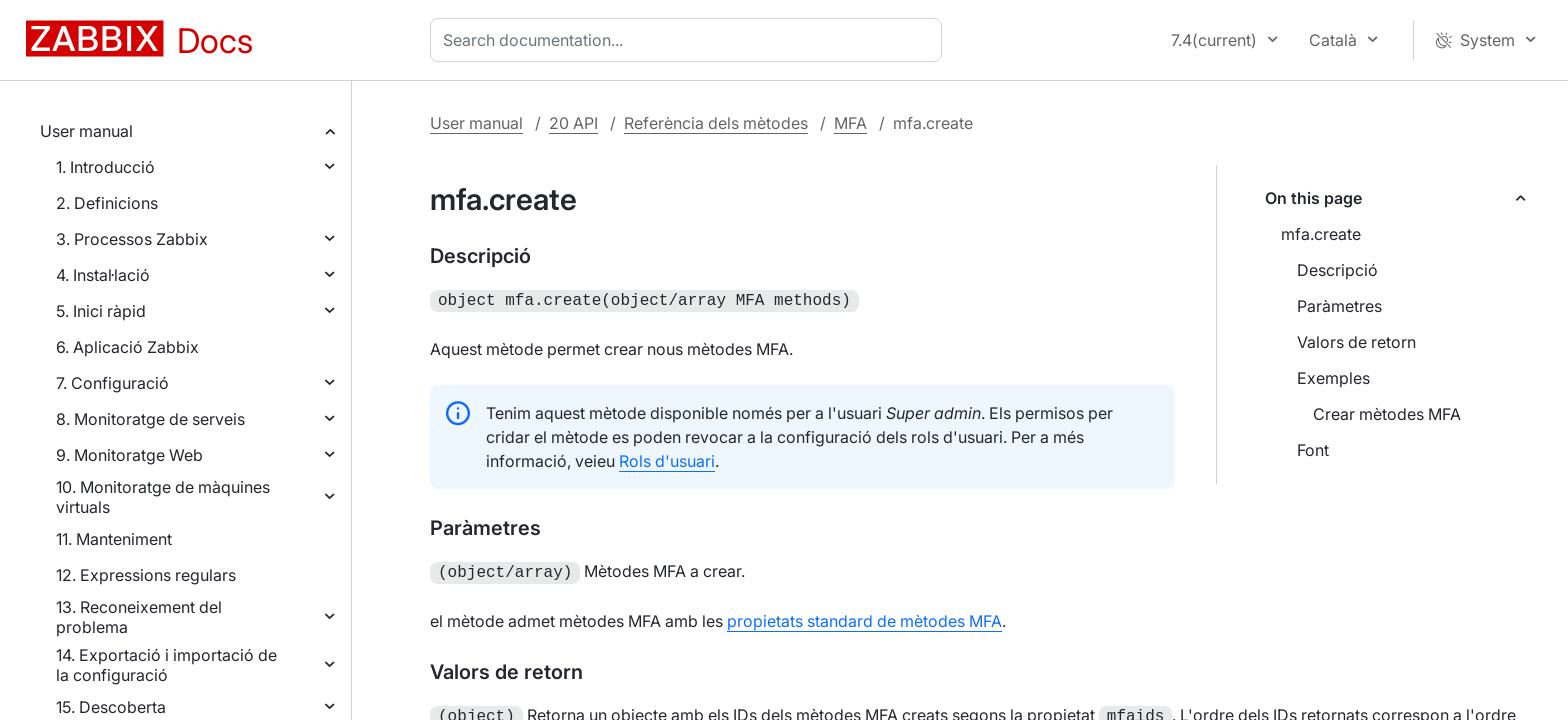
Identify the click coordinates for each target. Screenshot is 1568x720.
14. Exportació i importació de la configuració (166, 665)
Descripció (1337, 270)
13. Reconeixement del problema (139, 617)
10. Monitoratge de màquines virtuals (163, 497)
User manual (86, 131)
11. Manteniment (114, 539)
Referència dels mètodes (716, 123)
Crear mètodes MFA (1387, 414)
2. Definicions (107, 203)
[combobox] (690, 40)
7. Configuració (112, 383)
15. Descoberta (111, 707)
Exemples (1333, 378)
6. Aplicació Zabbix (127, 347)
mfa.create (1321, 234)
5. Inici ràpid (101, 311)
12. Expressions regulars (146, 575)
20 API (573, 123)
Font (1313, 450)
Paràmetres (1339, 306)
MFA (850, 123)
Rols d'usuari (667, 459)
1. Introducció (105, 167)
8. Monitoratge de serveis (150, 419)
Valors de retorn (1356, 342)
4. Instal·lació (103, 275)
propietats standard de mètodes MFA (864, 617)
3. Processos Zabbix (132, 239)
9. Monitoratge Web (129, 455)
